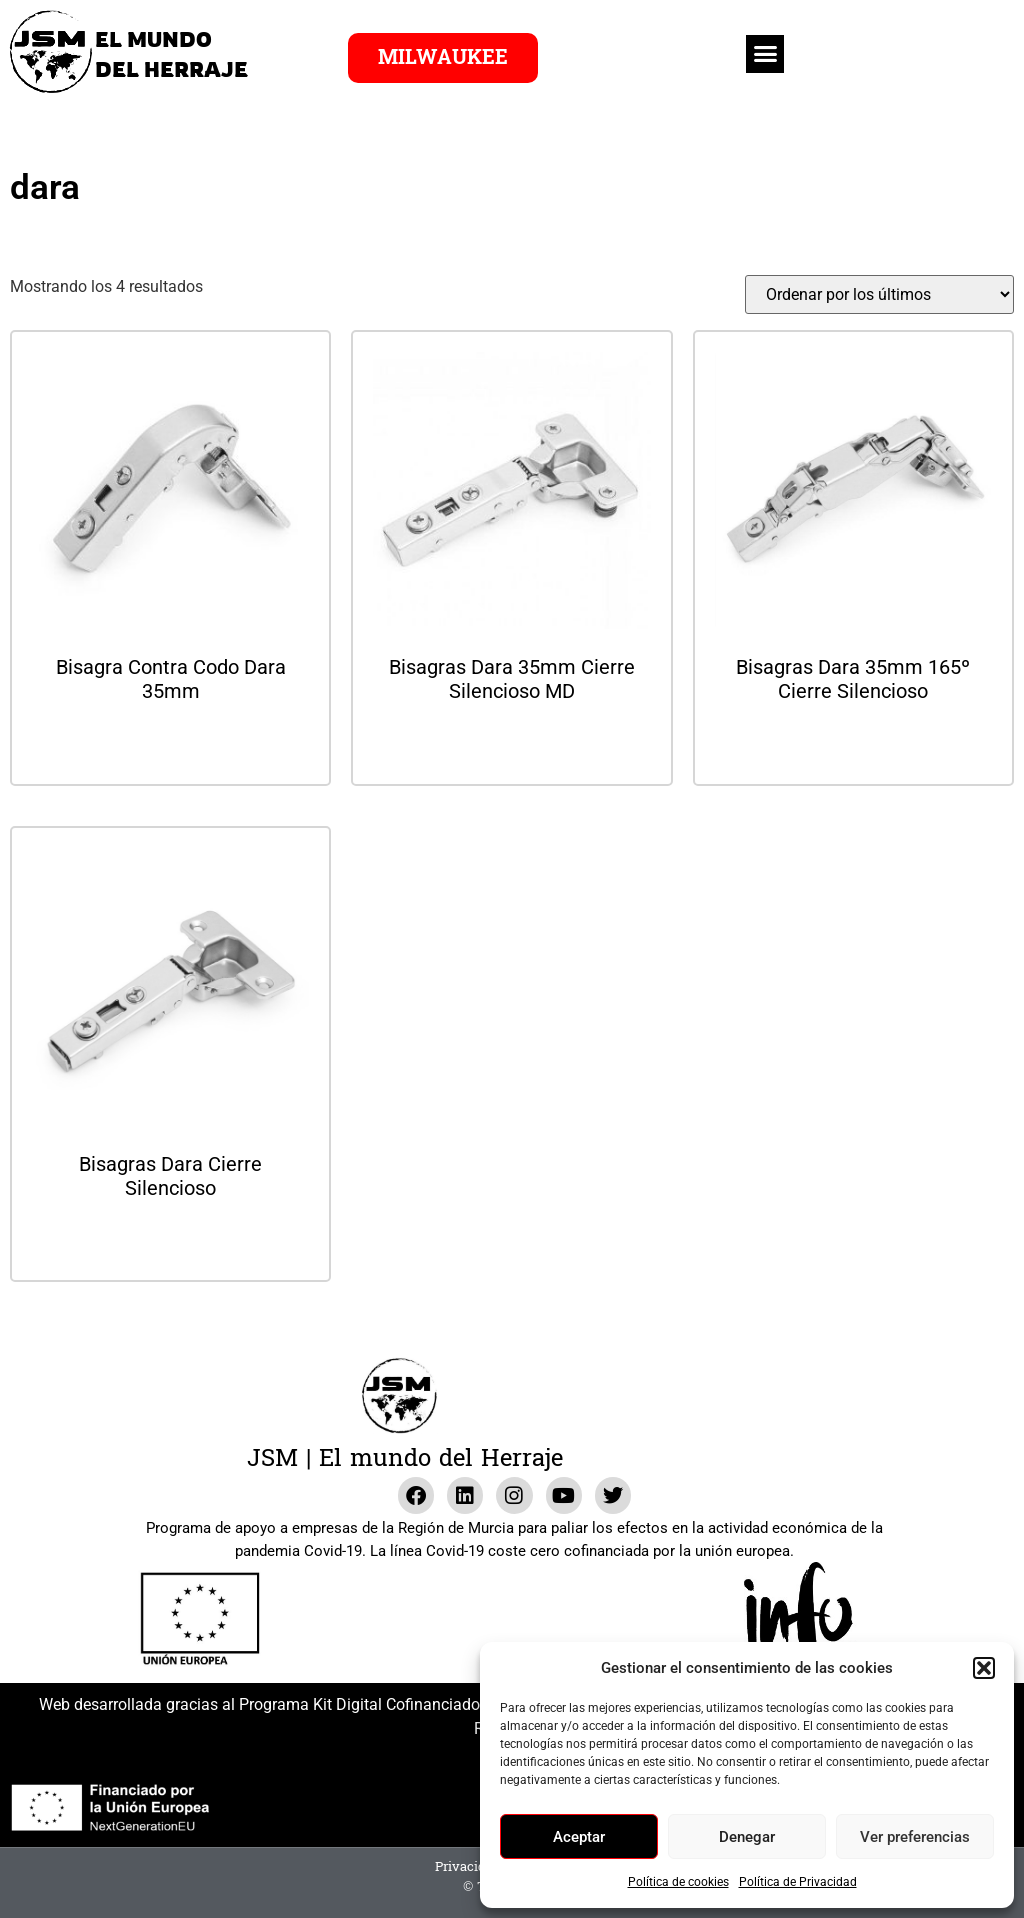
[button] (984, 1668)
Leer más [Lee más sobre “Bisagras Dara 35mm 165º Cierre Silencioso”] (853, 744)
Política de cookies (678, 1882)
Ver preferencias (915, 1837)
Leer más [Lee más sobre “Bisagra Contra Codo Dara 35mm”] (171, 744)
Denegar (747, 1837)
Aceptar (579, 1837)
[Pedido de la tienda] (879, 294)
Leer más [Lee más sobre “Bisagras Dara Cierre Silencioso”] (171, 1241)
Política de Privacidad (798, 1882)
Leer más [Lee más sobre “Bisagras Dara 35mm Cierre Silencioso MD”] (512, 744)
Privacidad (468, 1867)
